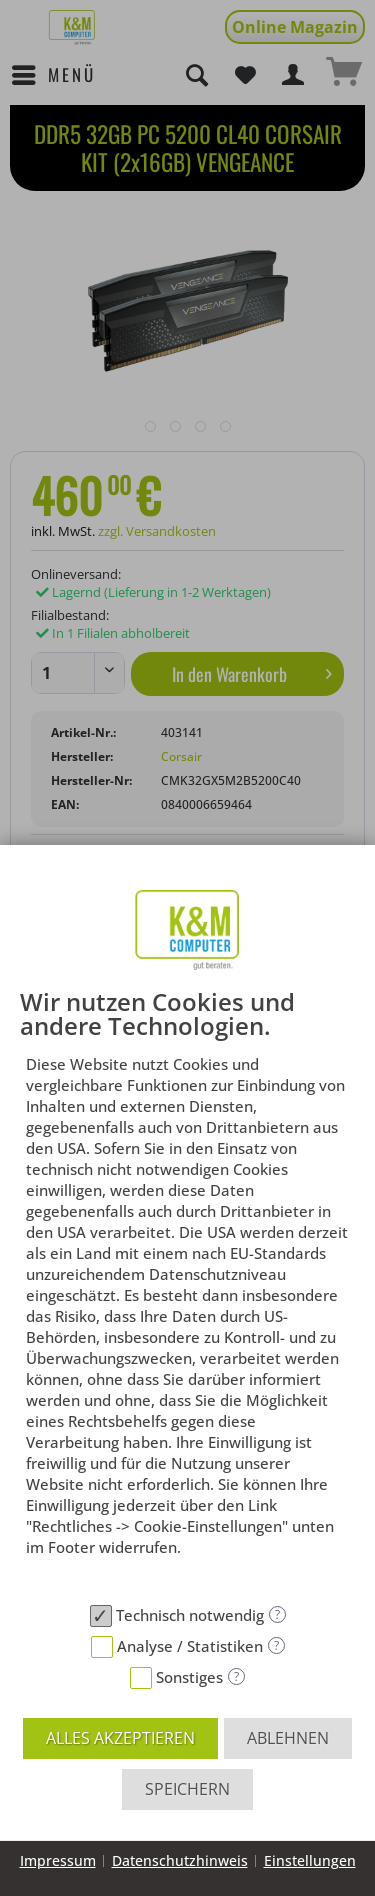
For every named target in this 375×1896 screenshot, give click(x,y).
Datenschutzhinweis (180, 1860)
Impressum (58, 1860)
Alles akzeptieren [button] (120, 1738)
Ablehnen (288, 1738)
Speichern (187, 1789)
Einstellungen (310, 1860)
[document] (187, 1292)
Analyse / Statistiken (190, 1646)
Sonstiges (189, 1677)
